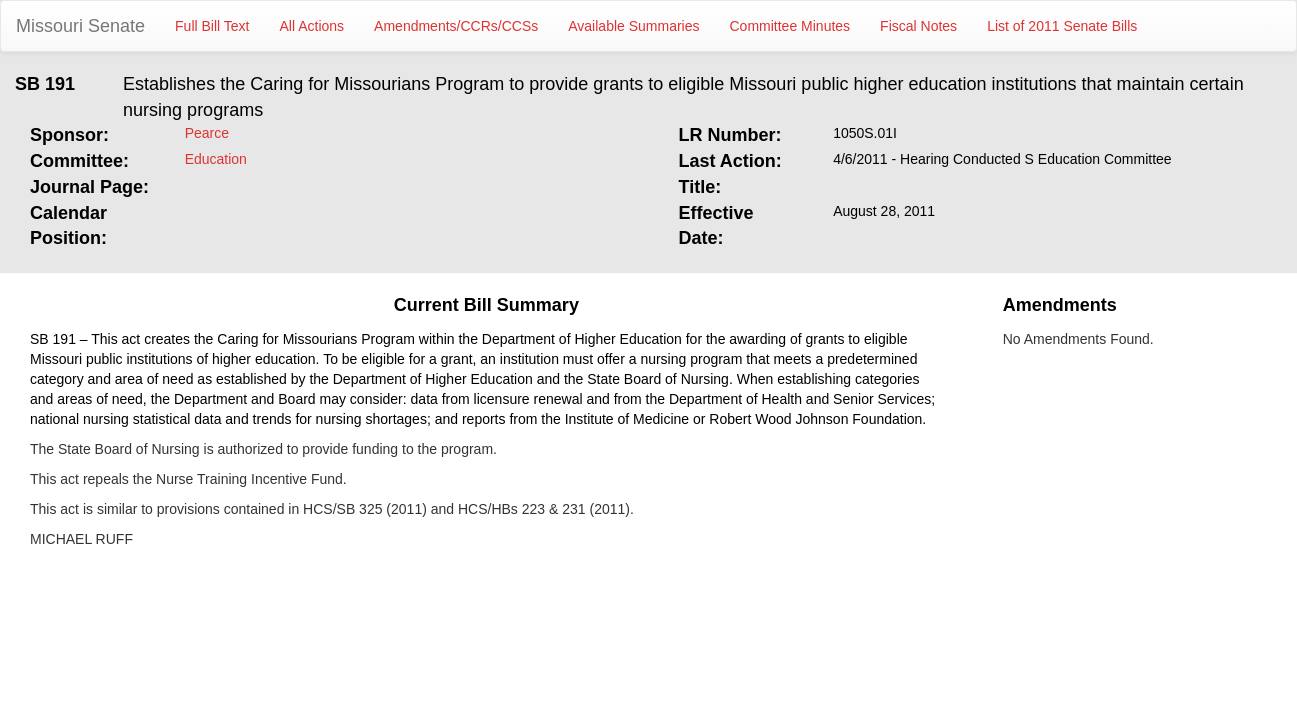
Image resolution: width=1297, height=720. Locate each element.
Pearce (207, 133)
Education (216, 159)
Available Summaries (633, 26)
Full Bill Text (212, 26)
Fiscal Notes (918, 26)
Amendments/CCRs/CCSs (456, 26)
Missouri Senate (80, 26)
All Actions (312, 26)
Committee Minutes (790, 26)
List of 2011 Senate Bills (1062, 26)
